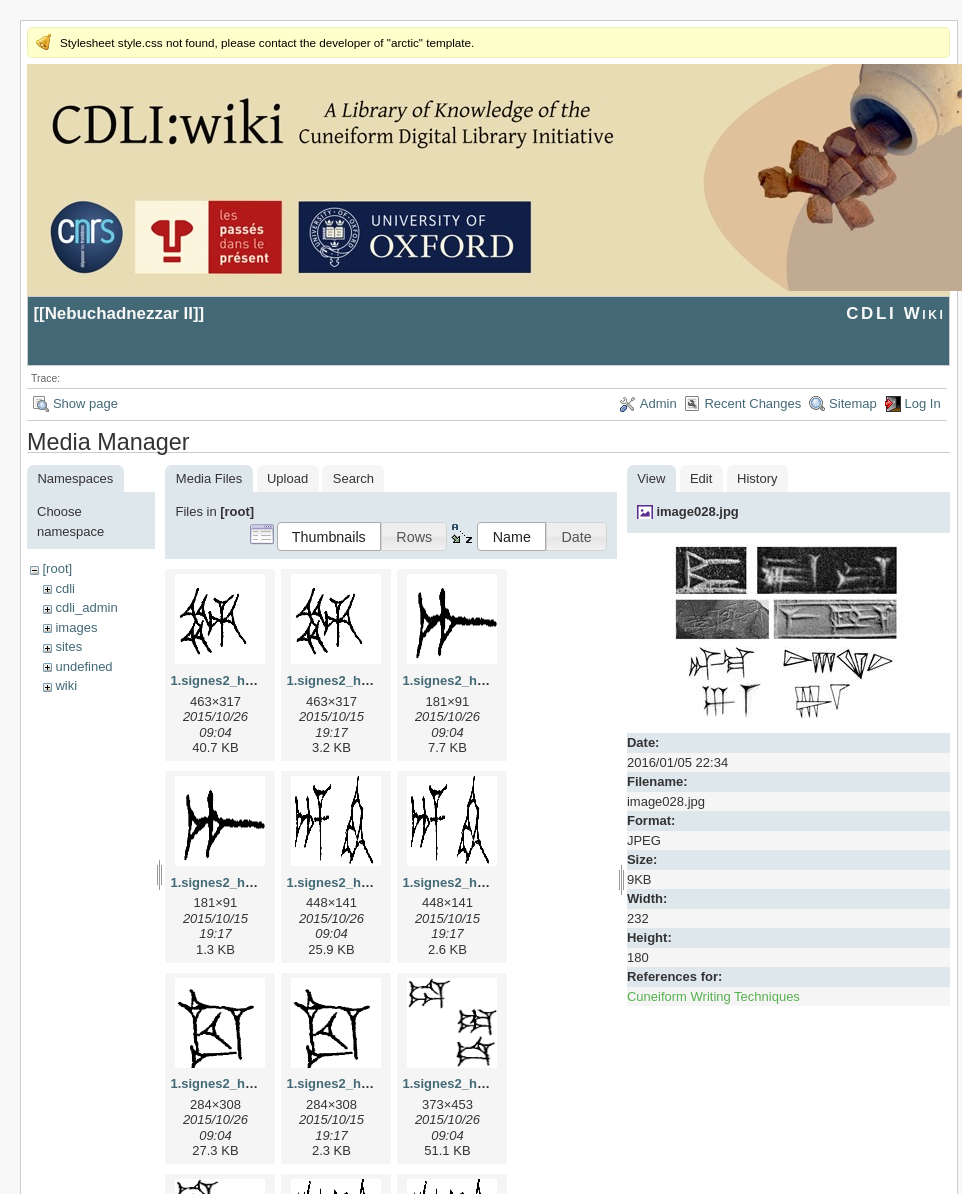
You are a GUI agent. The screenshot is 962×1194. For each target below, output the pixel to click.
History (757, 478)
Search (353, 478)
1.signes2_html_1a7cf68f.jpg (490, 680)
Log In (923, 403)
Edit (701, 478)
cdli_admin (86, 607)
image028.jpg (697, 511)
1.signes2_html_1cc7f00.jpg (256, 1083)
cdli (65, 588)
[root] (57, 568)
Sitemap (853, 403)
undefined (83, 666)
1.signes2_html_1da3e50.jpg (490, 1083)
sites (68, 646)
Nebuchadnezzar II (119, 313)
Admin (658, 403)
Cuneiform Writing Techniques (713, 996)
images (76, 627)
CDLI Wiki (895, 313)
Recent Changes (752, 403)
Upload (287, 478)
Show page (85, 403)
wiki (66, 685)
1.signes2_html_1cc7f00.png (374, 1083)
